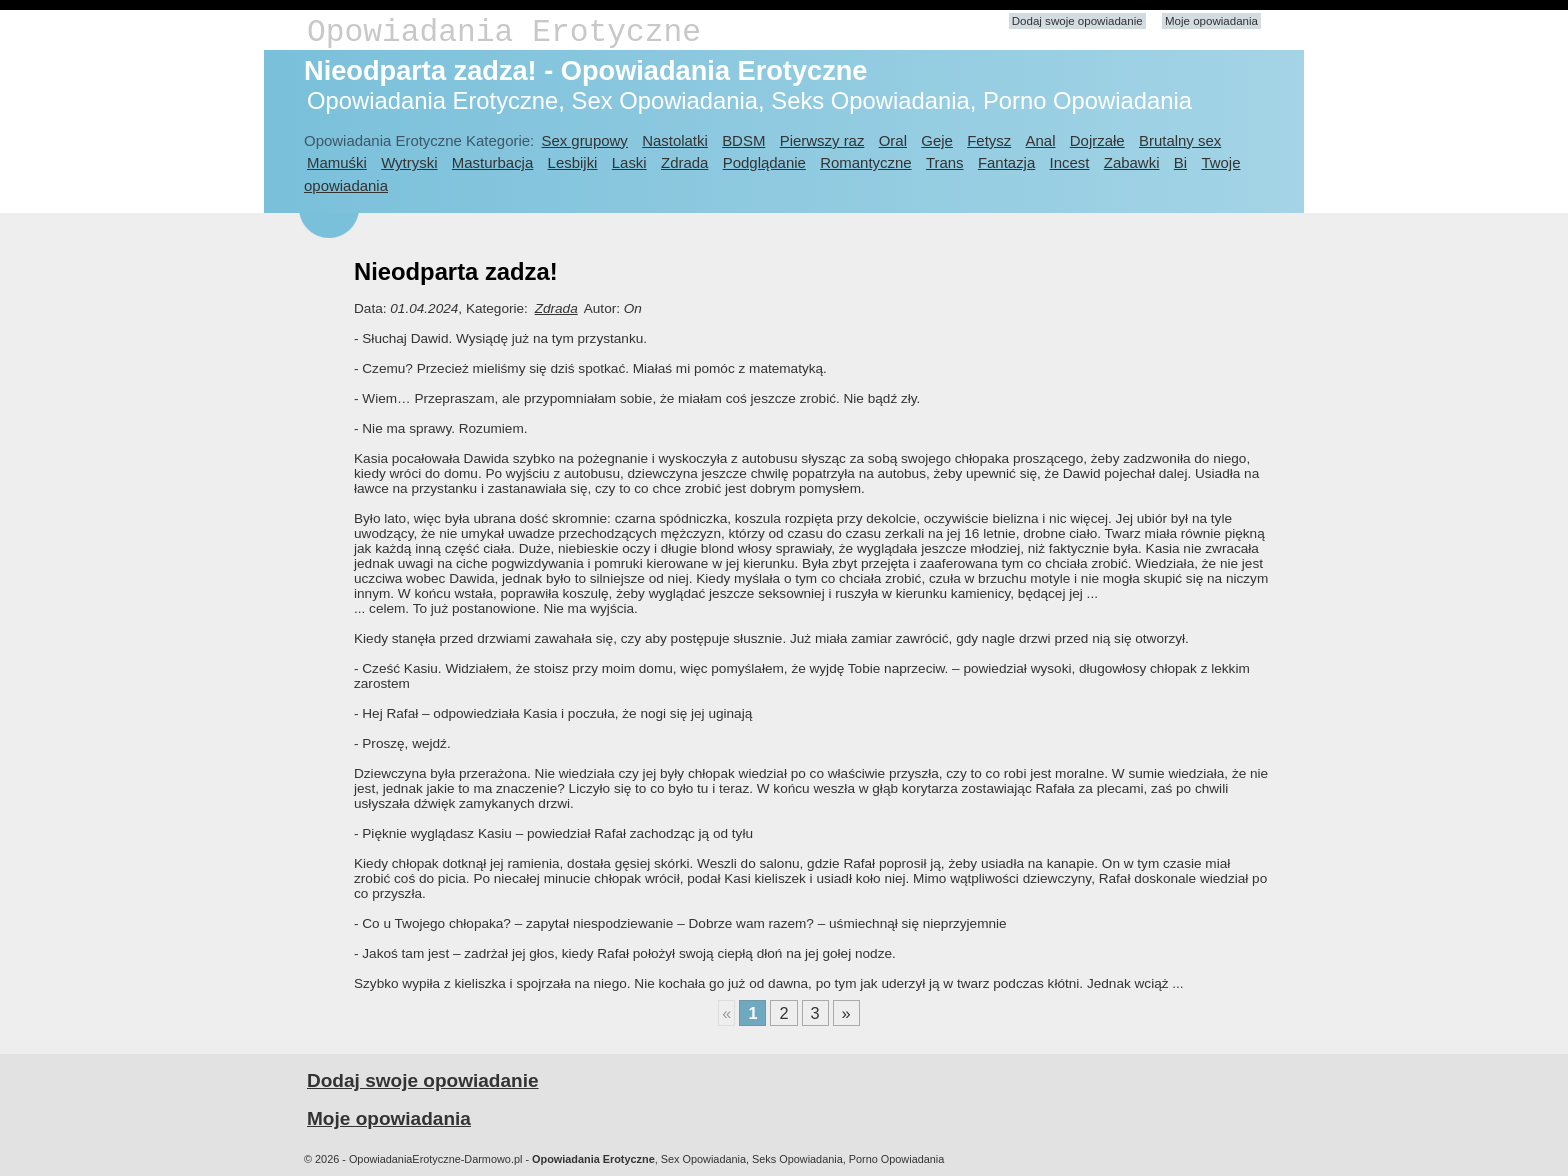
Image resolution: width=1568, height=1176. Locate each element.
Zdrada (684, 162)
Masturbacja (492, 162)
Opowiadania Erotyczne (504, 32)
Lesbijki (573, 162)
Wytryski (409, 162)
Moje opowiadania (1211, 21)
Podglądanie (764, 162)
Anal (1041, 140)
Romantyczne (865, 162)
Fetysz (989, 140)
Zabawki (1132, 162)
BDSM (743, 140)
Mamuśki (337, 162)
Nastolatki (675, 140)
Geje (937, 140)
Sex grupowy (584, 140)
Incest (1070, 162)
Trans (945, 162)
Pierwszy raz (822, 140)
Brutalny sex (1180, 140)
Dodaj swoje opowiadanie (1077, 21)
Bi (1180, 162)
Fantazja (1006, 162)
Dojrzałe (1097, 140)
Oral (893, 140)
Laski (629, 162)
